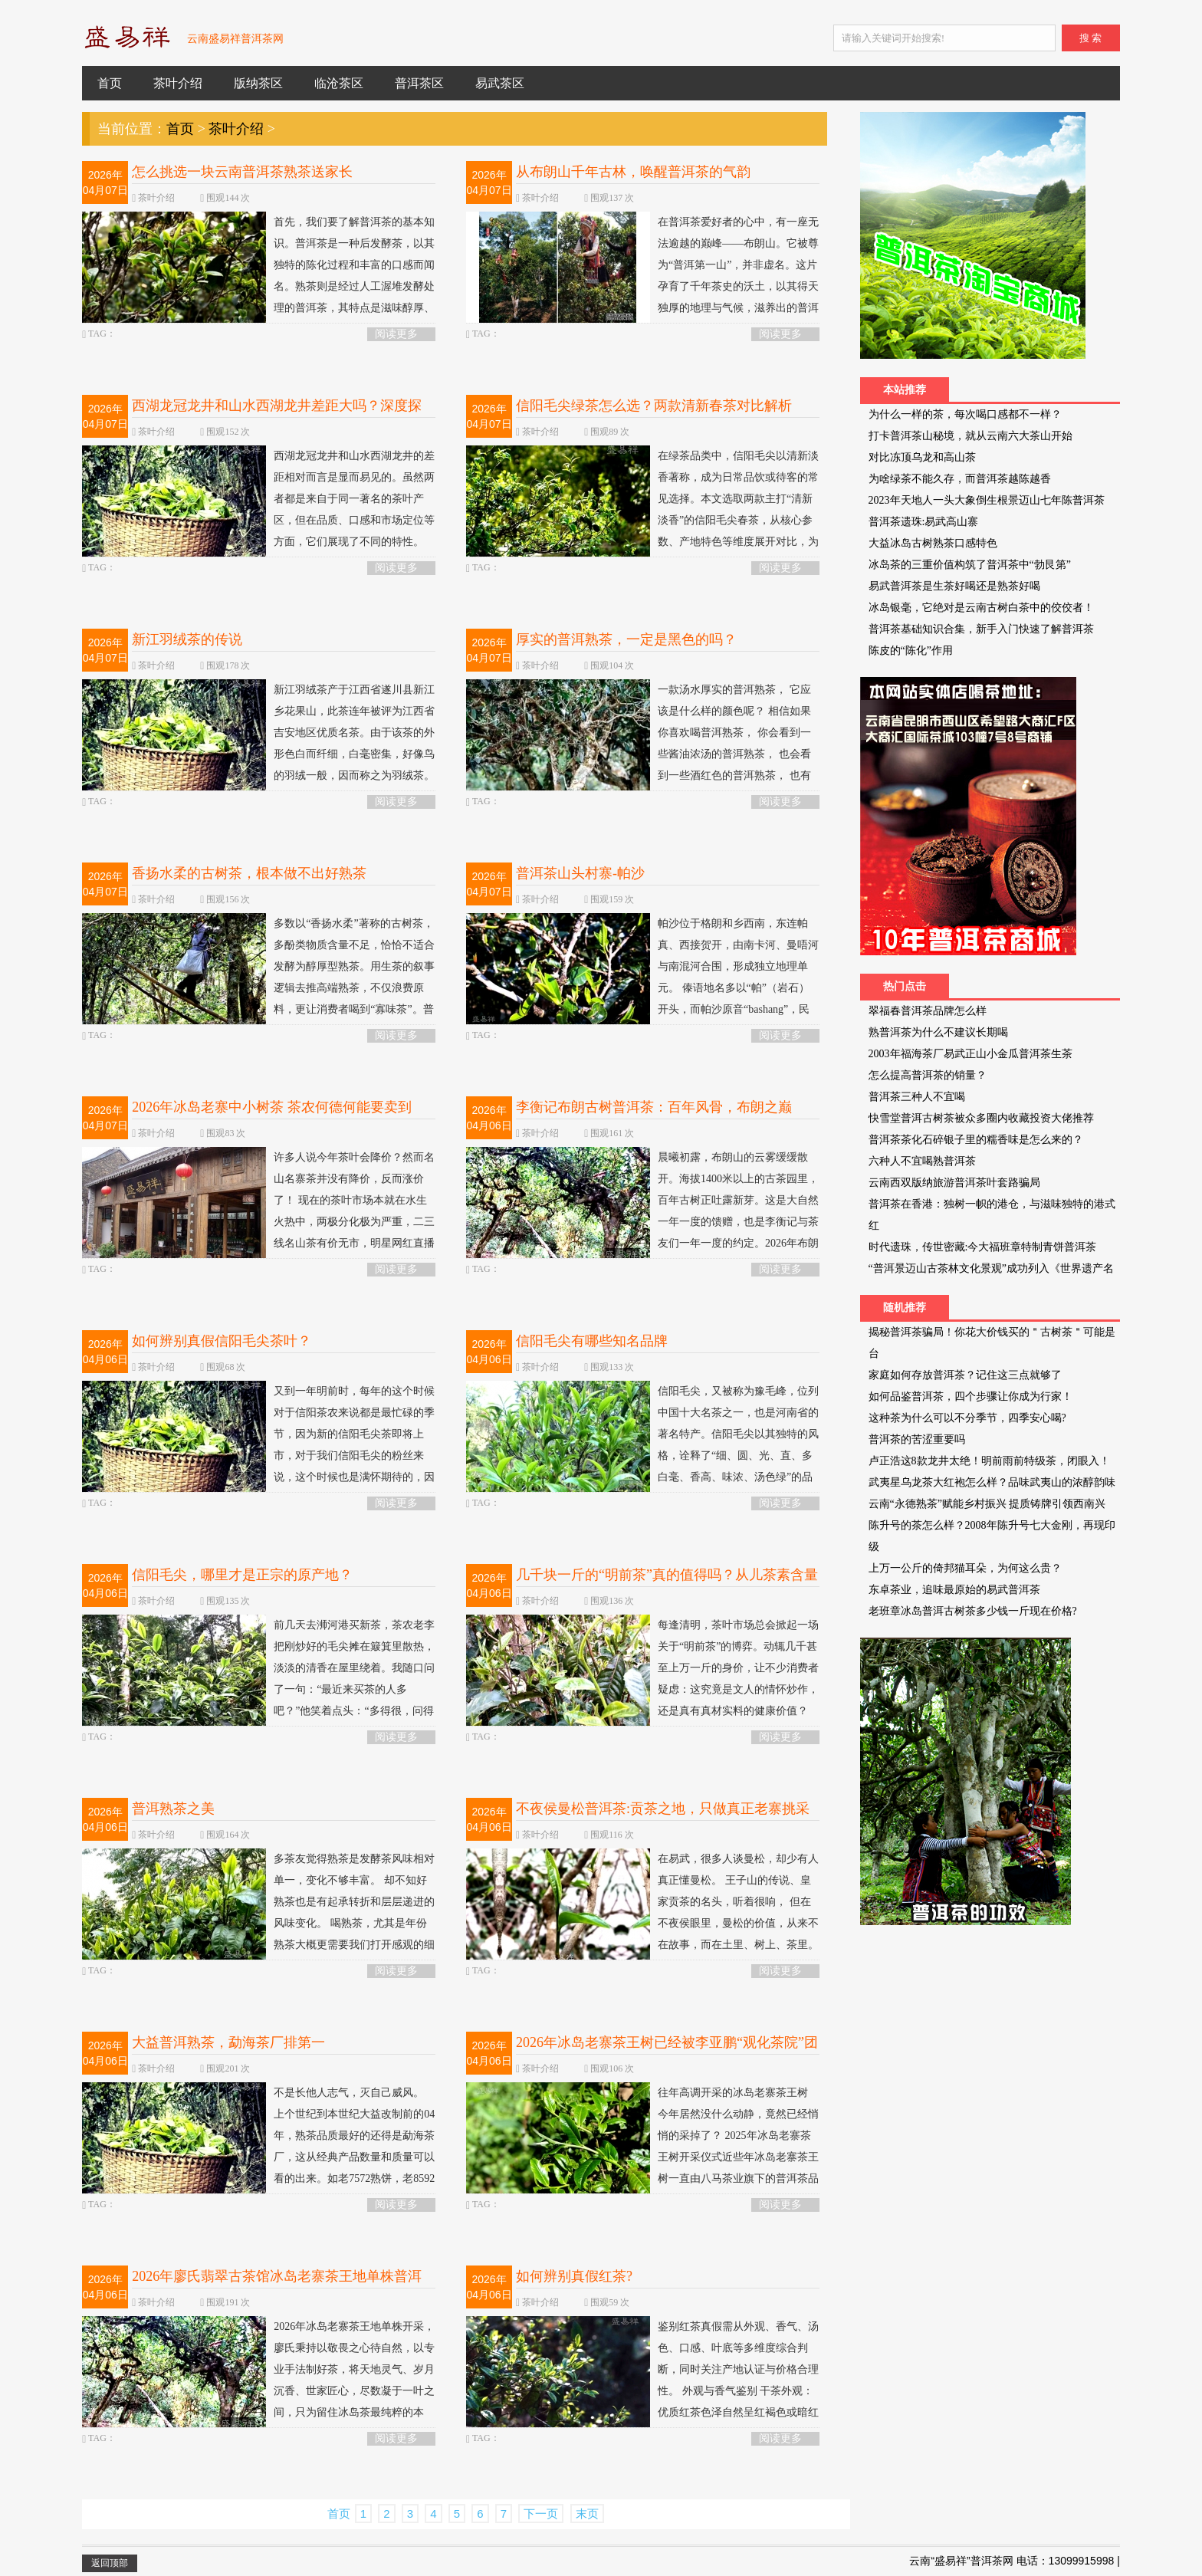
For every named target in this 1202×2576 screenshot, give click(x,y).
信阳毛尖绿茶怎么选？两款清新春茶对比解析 (654, 405)
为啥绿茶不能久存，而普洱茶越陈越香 (960, 479)
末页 (587, 2513)
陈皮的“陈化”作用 (911, 650)
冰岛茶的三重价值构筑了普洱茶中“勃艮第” (970, 564)
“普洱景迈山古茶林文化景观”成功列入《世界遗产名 (991, 1268)
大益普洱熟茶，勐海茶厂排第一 (228, 2042)
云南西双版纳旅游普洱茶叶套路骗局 (954, 1182)
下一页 (541, 2513)
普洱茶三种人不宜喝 (917, 1096)
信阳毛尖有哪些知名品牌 (592, 1341)
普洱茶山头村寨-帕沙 (580, 873)
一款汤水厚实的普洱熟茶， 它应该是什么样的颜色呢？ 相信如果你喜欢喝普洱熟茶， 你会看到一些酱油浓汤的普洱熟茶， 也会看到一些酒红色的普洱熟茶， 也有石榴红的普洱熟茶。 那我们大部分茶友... (638, 751)
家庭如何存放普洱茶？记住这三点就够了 (965, 1375)
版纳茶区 (258, 83)
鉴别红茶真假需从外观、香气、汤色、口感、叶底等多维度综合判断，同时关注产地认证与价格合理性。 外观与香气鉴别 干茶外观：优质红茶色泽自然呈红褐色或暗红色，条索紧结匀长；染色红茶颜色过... (642, 2388)
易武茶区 (499, 83)
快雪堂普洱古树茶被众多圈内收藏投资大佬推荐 (981, 1118)
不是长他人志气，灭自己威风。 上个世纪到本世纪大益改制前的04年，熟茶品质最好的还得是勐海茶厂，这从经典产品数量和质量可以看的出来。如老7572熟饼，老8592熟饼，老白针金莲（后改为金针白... (258, 2154)
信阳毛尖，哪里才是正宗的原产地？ (242, 1574)
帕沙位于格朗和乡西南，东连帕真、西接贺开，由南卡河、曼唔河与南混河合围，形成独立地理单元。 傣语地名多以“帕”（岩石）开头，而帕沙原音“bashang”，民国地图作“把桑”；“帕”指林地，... (642, 975)
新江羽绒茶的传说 (187, 639)
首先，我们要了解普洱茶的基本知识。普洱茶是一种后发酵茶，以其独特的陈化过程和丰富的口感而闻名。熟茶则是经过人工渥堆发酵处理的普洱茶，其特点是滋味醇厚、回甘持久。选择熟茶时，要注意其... (258, 284)
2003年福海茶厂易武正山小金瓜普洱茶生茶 (970, 1054)
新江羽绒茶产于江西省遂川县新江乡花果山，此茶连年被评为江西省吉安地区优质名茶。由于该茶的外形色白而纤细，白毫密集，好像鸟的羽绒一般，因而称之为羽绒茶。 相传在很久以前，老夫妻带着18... (258, 741)
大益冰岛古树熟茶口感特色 (933, 543)
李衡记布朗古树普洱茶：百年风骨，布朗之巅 (654, 1107)
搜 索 (1090, 38)
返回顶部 (109, 2563)
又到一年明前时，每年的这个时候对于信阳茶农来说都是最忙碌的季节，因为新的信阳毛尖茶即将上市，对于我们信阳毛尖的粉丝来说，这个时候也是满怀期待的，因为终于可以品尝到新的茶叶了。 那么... (258, 1453)
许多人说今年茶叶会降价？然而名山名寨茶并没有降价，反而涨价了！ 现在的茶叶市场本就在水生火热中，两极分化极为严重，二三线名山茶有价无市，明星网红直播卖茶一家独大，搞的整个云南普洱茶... (258, 1219)
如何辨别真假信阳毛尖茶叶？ (221, 1341)
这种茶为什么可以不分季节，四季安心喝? (967, 1418)
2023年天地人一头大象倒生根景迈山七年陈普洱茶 (987, 500)
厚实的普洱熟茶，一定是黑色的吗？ (626, 639)
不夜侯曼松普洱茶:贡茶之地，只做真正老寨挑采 (663, 1808)
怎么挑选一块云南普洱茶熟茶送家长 (242, 171)
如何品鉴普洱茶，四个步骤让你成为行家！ (970, 1396)
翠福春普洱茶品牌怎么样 (928, 1011)
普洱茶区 (419, 83)
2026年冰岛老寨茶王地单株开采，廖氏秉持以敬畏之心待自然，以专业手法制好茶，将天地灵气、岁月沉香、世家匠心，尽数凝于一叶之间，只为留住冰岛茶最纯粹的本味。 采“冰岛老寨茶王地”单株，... (258, 2378)
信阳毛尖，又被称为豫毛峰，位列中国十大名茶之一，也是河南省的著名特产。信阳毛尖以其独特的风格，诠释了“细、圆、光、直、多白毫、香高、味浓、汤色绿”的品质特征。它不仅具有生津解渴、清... (642, 1453)
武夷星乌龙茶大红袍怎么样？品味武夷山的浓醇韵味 (992, 1482)
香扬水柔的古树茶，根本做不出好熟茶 (249, 873)
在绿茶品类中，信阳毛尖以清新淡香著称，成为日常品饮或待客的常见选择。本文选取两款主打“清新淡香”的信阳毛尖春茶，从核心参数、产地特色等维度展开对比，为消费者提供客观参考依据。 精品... (642, 507)
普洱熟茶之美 (173, 1808)
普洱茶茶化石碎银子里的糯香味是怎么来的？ (976, 1139)
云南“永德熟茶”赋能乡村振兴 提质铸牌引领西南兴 (987, 1504)
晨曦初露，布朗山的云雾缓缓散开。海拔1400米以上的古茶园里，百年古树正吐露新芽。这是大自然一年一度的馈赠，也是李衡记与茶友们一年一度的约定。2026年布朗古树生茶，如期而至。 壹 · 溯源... (642, 1208)
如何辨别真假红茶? (574, 2276)
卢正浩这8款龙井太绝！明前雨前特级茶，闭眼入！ (989, 1461)
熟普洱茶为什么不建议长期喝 (938, 1032)
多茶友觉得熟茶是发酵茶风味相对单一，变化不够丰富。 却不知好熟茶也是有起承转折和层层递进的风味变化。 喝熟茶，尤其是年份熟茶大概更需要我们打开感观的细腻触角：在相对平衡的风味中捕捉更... (258, 1920)
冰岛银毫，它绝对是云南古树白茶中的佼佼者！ (981, 607)
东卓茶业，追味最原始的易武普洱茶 (954, 1589)
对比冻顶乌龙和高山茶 (922, 457)
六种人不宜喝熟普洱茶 (922, 1161)
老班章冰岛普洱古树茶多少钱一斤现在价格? (973, 1611)
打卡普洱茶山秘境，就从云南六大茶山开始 (970, 436)
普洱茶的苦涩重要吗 (917, 1439)
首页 (109, 83)
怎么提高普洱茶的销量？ (928, 1075)
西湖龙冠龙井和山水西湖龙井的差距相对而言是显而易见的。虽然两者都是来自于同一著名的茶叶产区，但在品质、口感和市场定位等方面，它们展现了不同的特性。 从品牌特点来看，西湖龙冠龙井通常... (258, 517)
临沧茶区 (338, 83)
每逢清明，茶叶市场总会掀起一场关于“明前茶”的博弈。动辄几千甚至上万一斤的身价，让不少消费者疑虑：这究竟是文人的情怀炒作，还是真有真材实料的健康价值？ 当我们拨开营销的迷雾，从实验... (642, 1676)
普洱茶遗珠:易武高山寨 (924, 521)
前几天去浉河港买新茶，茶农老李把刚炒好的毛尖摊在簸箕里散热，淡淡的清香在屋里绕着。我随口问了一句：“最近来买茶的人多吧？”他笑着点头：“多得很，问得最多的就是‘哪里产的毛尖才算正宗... (258, 1687)
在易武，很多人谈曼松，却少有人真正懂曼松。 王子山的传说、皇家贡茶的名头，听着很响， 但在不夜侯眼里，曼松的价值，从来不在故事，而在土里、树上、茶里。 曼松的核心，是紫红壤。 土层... (642, 1910)
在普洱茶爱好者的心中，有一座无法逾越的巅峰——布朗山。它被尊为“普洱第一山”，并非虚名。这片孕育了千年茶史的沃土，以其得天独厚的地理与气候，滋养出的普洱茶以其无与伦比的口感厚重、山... (642, 273)
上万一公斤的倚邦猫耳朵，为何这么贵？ (965, 1568)
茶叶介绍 (177, 83)
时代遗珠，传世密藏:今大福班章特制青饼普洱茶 (983, 1247)
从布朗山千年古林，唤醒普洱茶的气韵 (633, 171)
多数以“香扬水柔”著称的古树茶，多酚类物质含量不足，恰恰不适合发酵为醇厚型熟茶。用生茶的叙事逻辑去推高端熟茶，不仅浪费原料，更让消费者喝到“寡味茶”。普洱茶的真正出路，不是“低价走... (258, 975)
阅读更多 (396, 334)
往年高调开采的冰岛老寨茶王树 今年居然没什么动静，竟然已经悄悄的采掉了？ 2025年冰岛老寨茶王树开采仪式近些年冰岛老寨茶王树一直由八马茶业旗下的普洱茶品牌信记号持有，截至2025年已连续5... (642, 2154)
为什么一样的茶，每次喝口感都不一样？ (965, 414)
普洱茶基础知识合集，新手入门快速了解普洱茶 (981, 629)
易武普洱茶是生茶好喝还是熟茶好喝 (954, 586)
